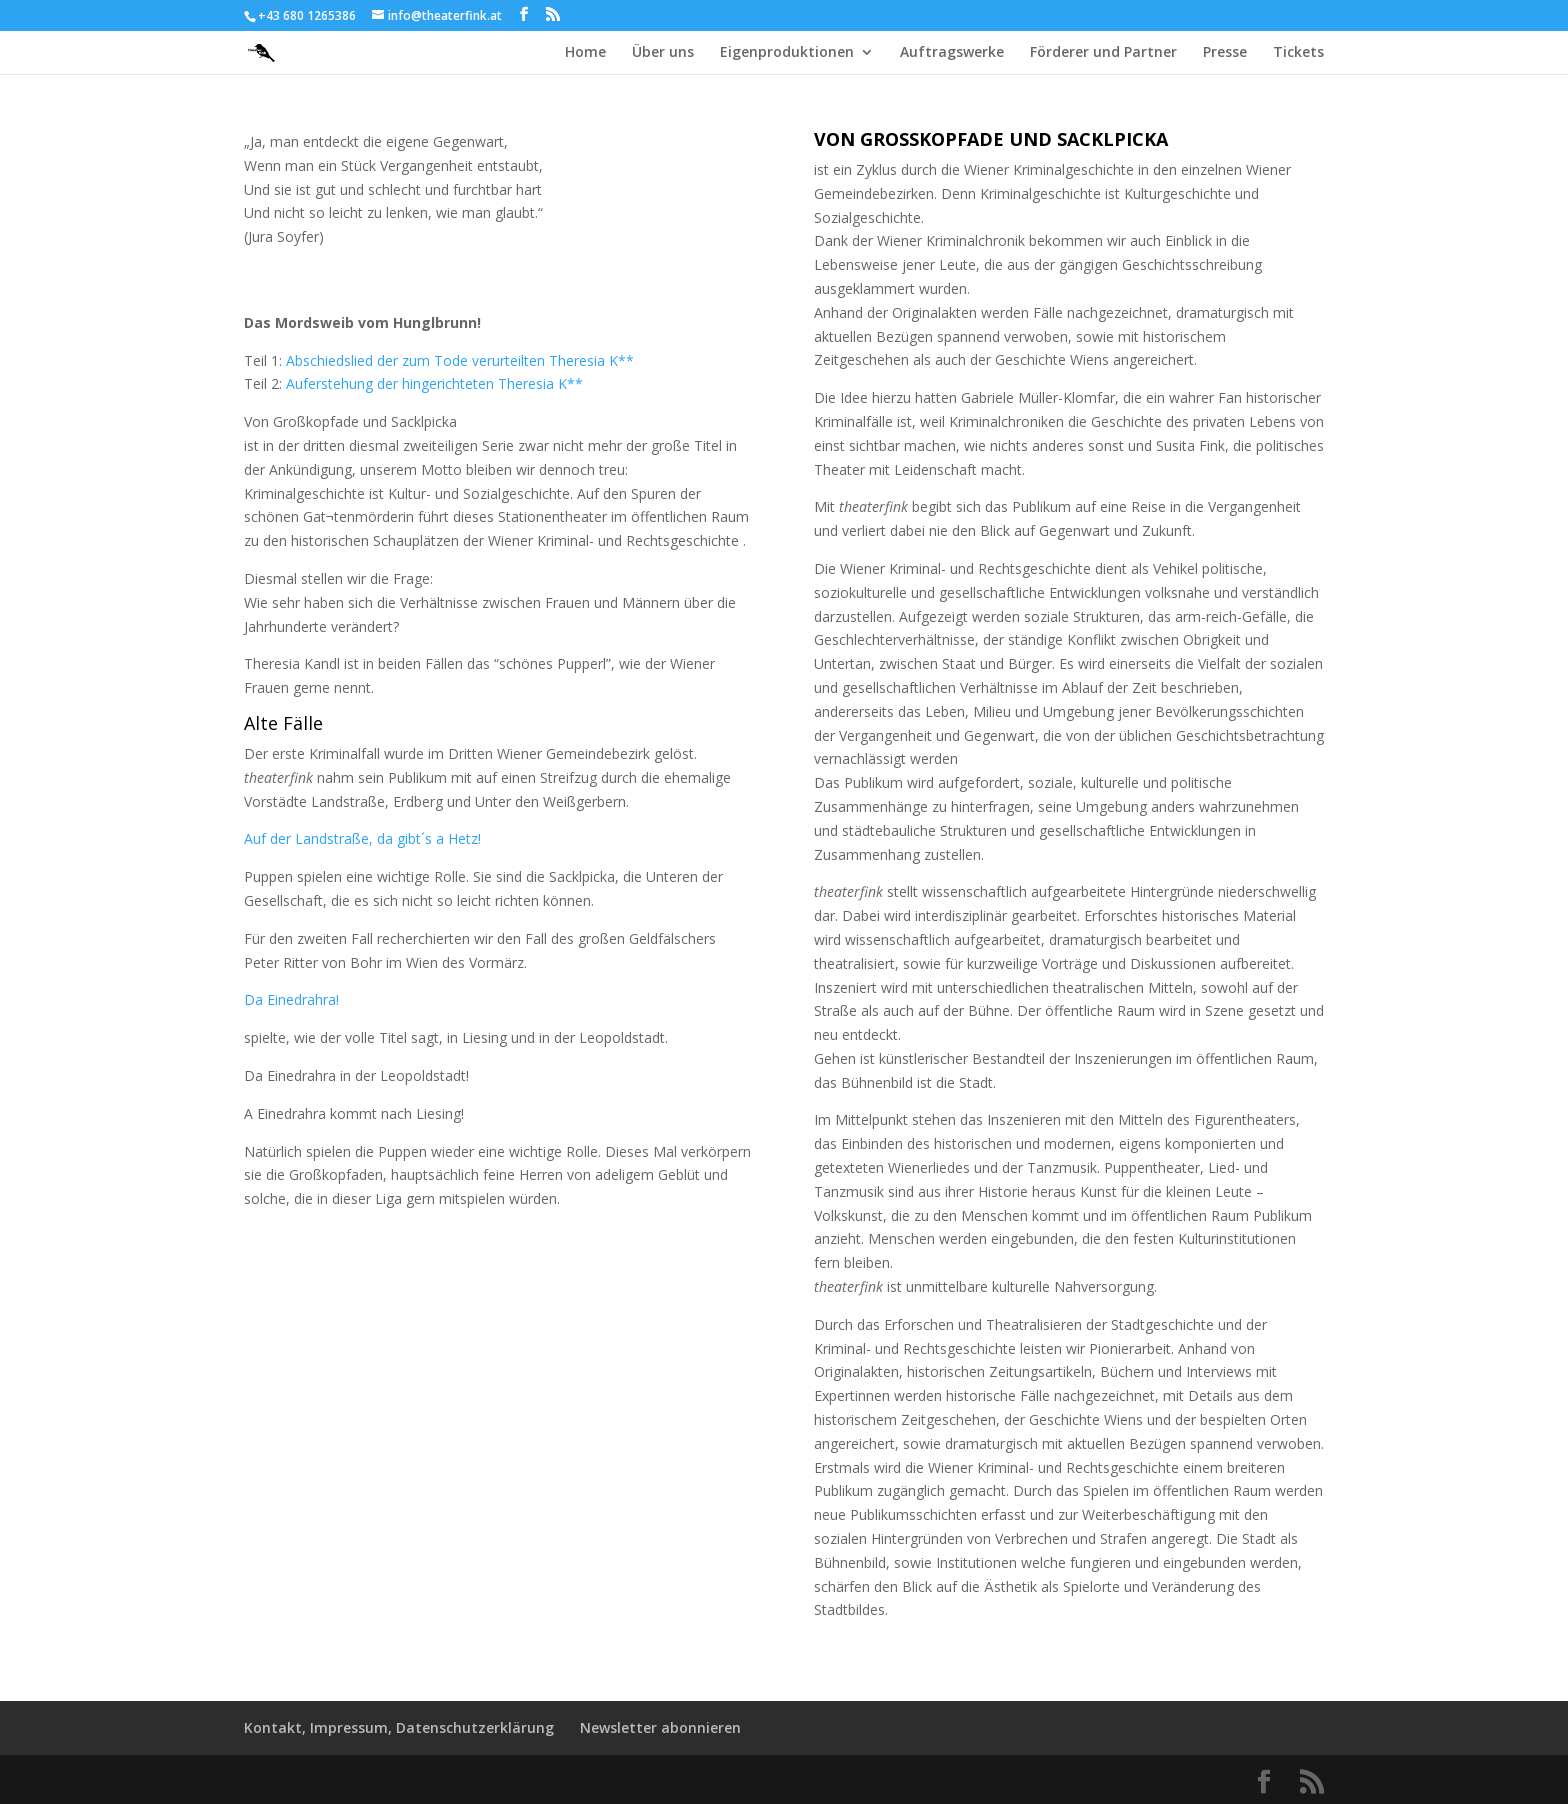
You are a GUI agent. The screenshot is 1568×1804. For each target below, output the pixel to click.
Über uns (663, 53)
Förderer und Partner (1103, 53)
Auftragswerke (952, 53)
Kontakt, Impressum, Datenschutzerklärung (399, 1727)
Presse (1225, 53)
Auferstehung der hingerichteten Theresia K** (434, 383)
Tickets (1298, 53)
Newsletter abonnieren (660, 1727)
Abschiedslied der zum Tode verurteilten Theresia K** (460, 360)
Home (585, 53)
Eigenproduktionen (787, 53)
